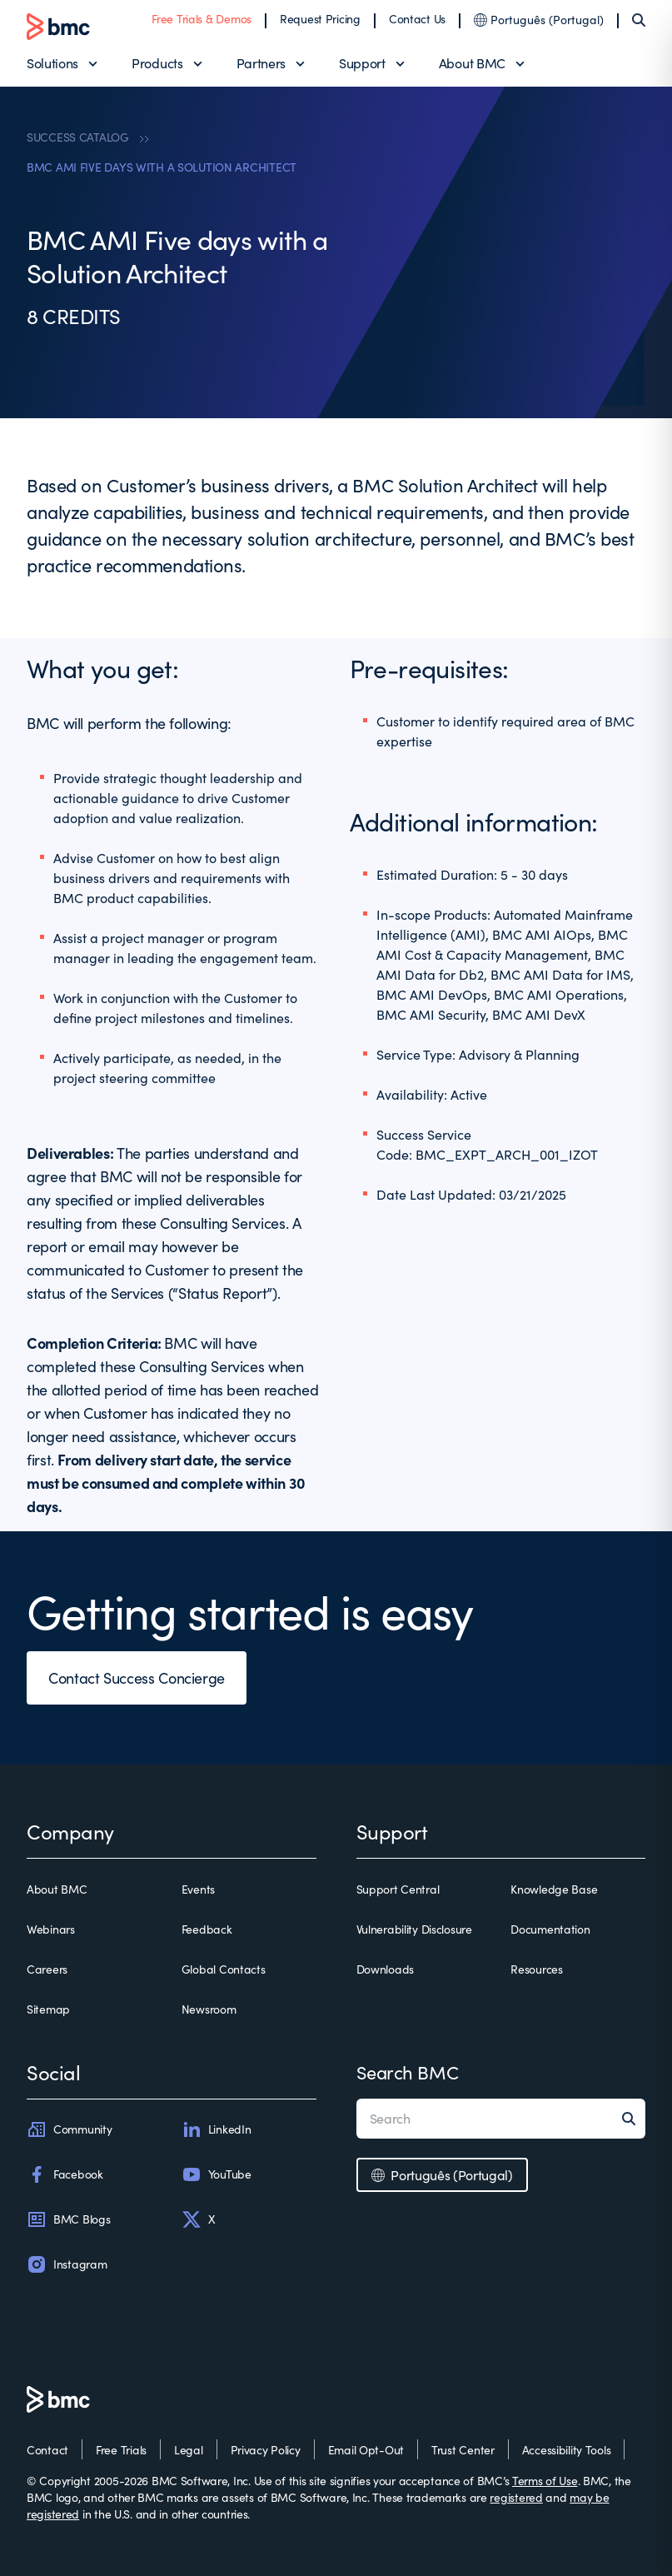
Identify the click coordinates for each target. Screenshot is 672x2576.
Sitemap (48, 2009)
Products (157, 63)
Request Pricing (320, 19)
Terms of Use (545, 2481)
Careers (47, 1969)
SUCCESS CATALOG (78, 137)
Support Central (398, 1889)
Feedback (207, 1929)
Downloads (385, 1969)
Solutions (52, 63)
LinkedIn (216, 2129)
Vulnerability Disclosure (414, 1929)
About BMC (472, 63)
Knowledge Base (553, 1889)
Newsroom (209, 2009)
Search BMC (407, 2071)
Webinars (51, 1929)
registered (516, 2497)
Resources (536, 1969)
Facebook (65, 2174)
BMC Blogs (68, 2219)
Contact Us (417, 19)
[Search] (638, 20)
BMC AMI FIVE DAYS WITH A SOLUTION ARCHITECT (161, 167)
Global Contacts (224, 1969)
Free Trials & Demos (201, 19)
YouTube (216, 2174)
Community (69, 2129)
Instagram (67, 2264)
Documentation (550, 1929)
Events (198, 1889)
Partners (261, 63)
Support (362, 63)
